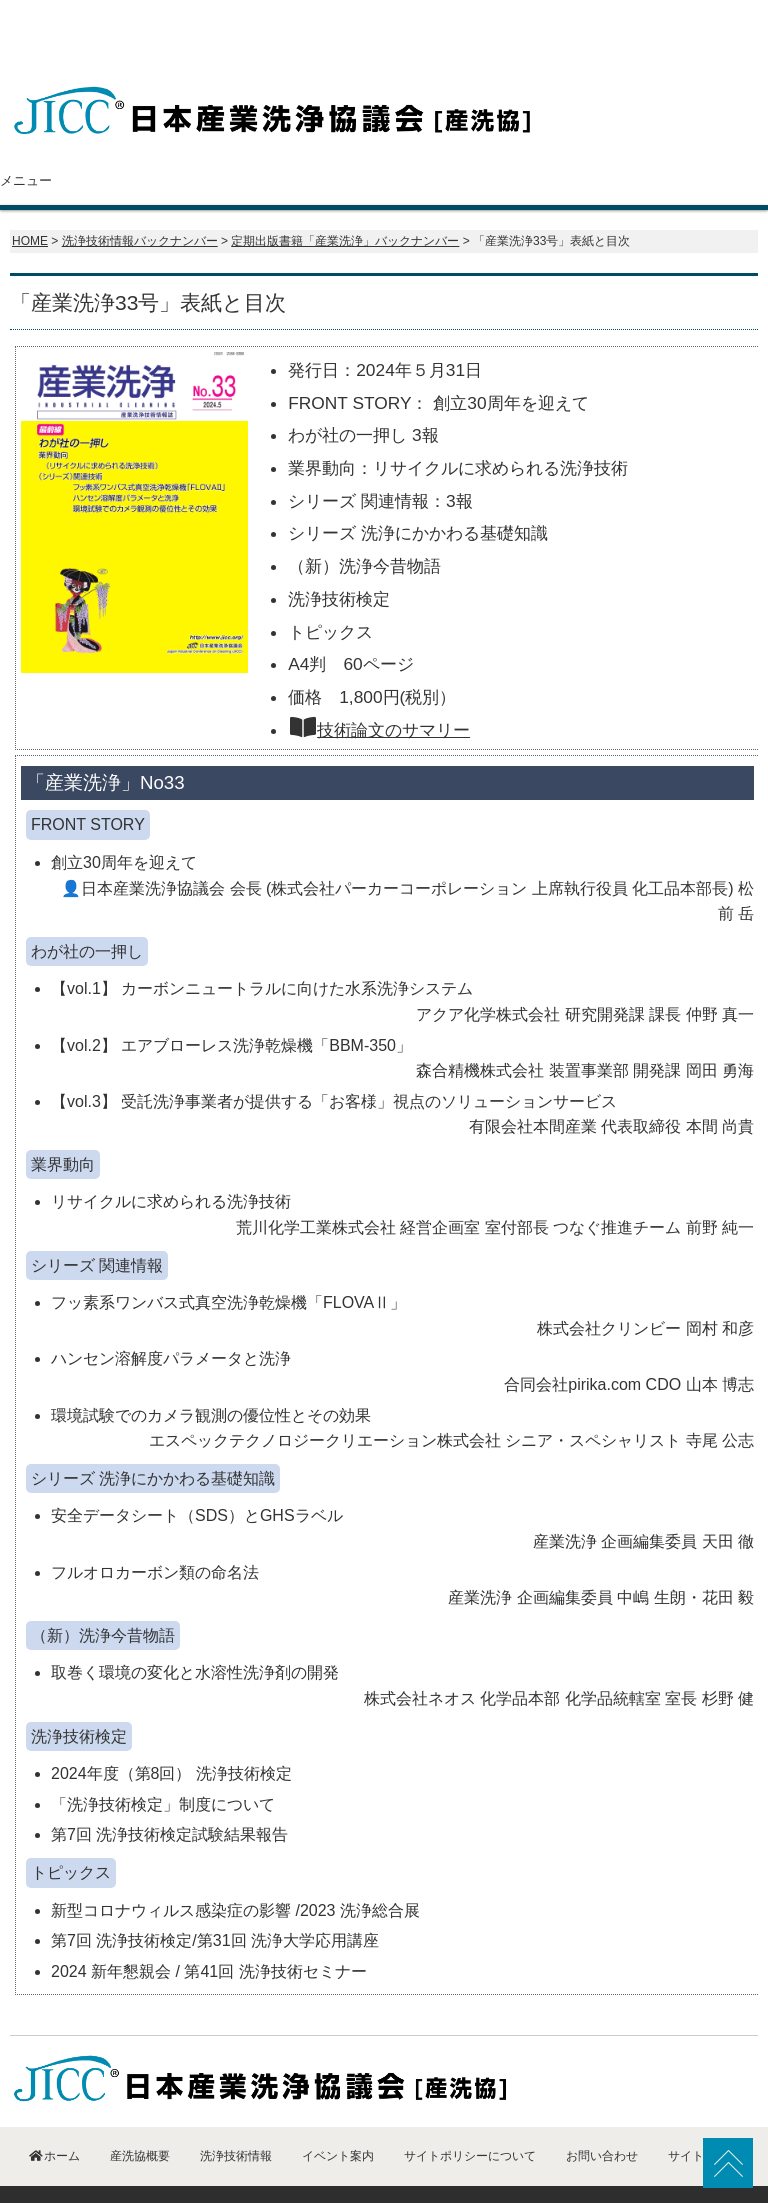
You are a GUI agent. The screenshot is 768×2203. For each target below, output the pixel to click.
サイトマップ (704, 2116)
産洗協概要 (180, 141)
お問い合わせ (703, 141)
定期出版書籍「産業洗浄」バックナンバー (345, 201)
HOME (30, 201)
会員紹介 (311, 141)
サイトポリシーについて (470, 2116)
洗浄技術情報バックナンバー (140, 201)
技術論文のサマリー (379, 690)
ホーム (58, 141)
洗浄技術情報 (442, 141)
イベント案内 (572, 141)
